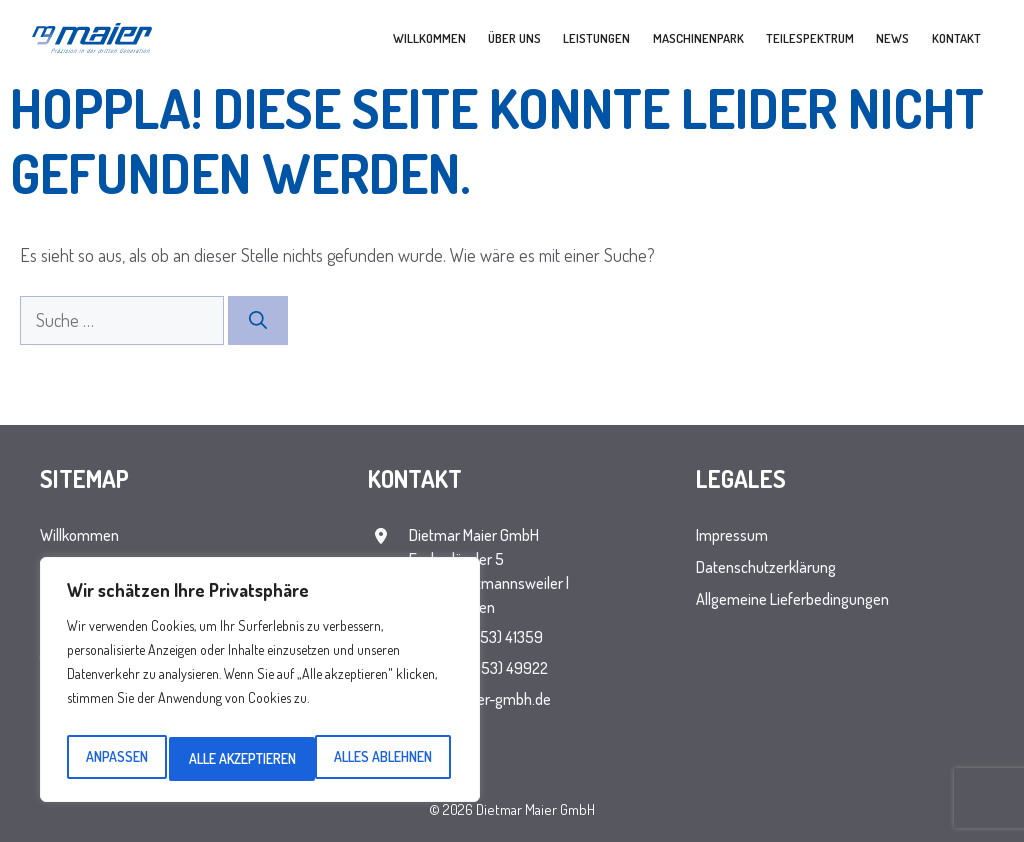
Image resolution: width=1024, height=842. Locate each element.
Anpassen (115, 758)
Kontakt (956, 38)
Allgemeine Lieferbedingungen (792, 599)
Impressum (732, 535)
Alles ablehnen (237, 758)
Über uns (514, 38)
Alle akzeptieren (382, 758)
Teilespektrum (810, 38)
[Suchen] (258, 320)
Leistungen (596, 38)
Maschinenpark (698, 38)
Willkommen (429, 38)
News (892, 38)
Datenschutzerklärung (766, 567)
